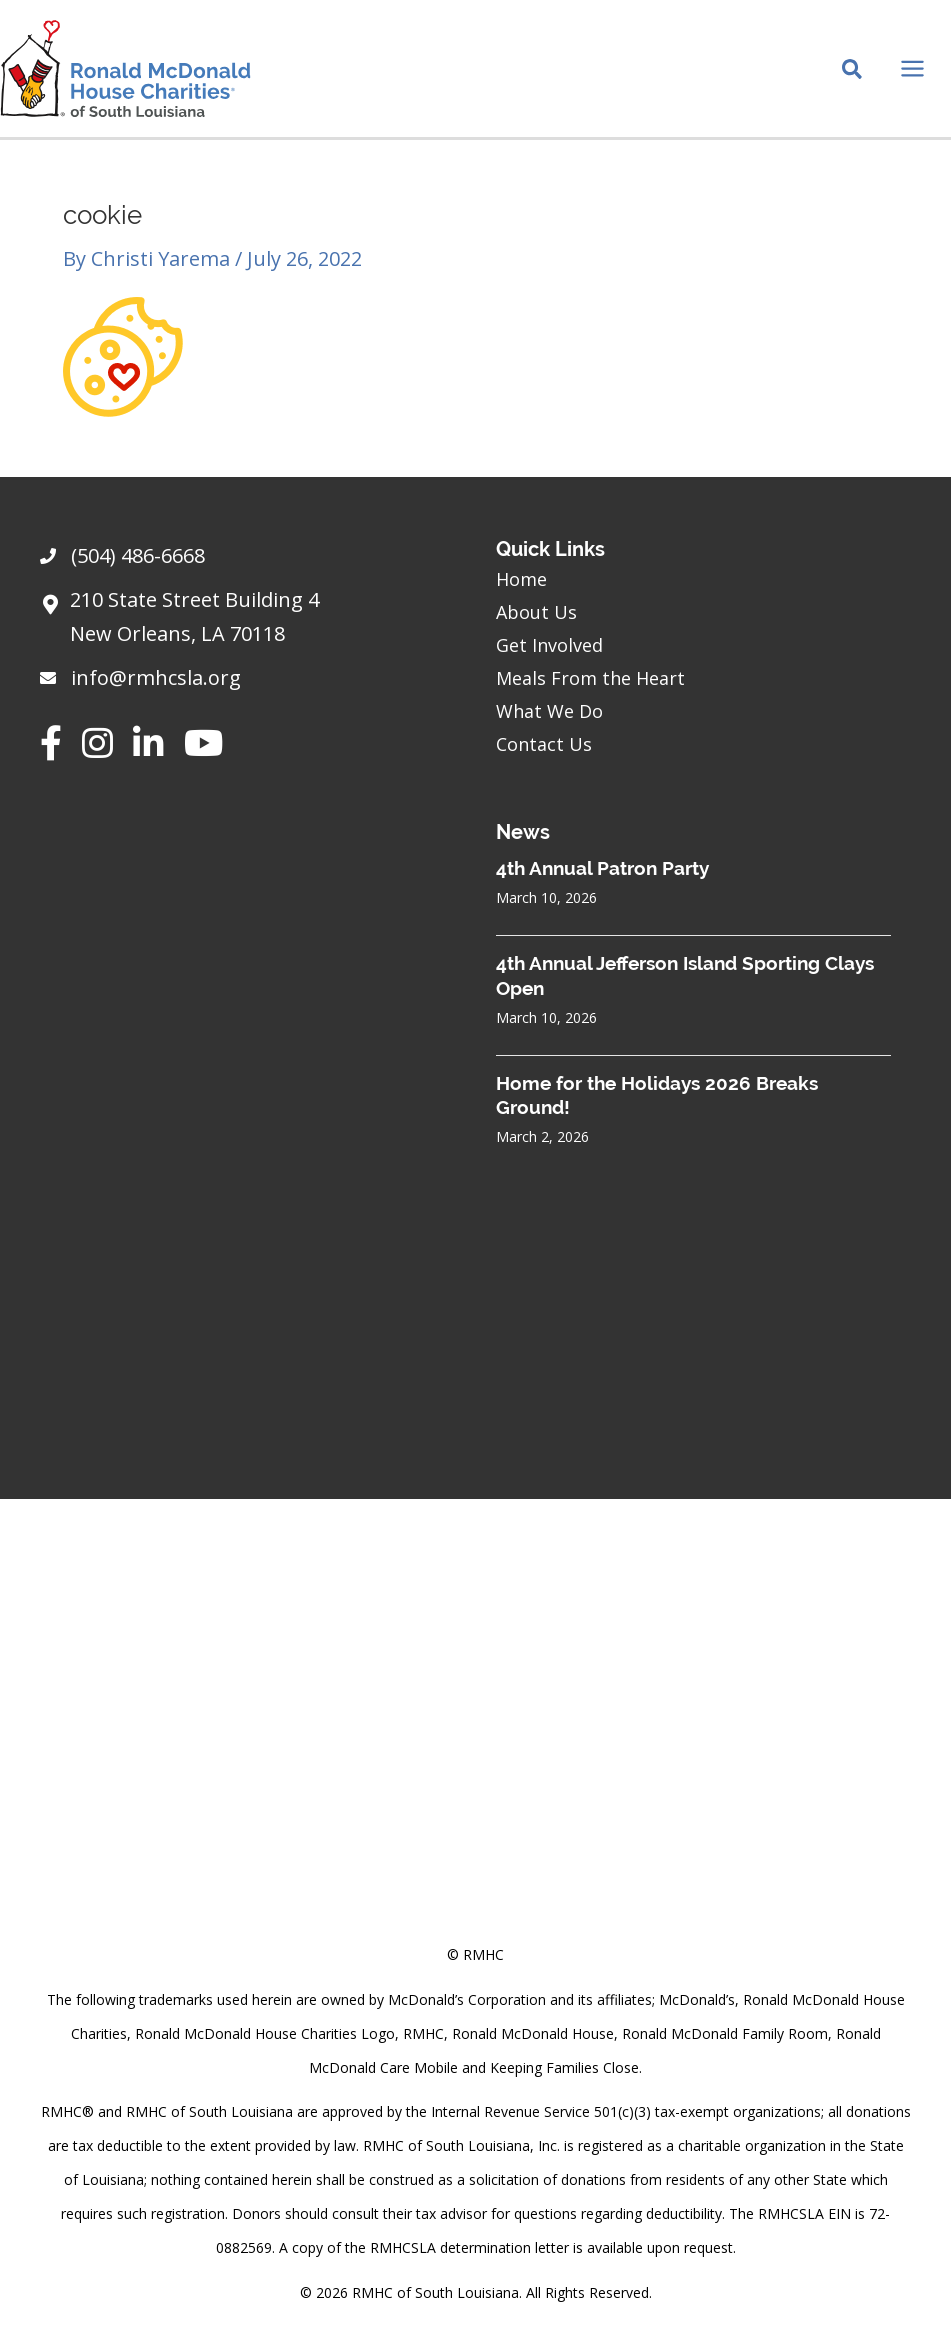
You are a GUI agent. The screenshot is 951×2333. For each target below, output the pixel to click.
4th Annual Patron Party (602, 868)
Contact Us (544, 744)
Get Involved (549, 645)
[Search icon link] (853, 71)
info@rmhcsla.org (156, 677)
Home (521, 579)
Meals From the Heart (590, 678)
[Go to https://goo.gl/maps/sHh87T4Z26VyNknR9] (248, 622)
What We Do (549, 711)
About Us (536, 612)
